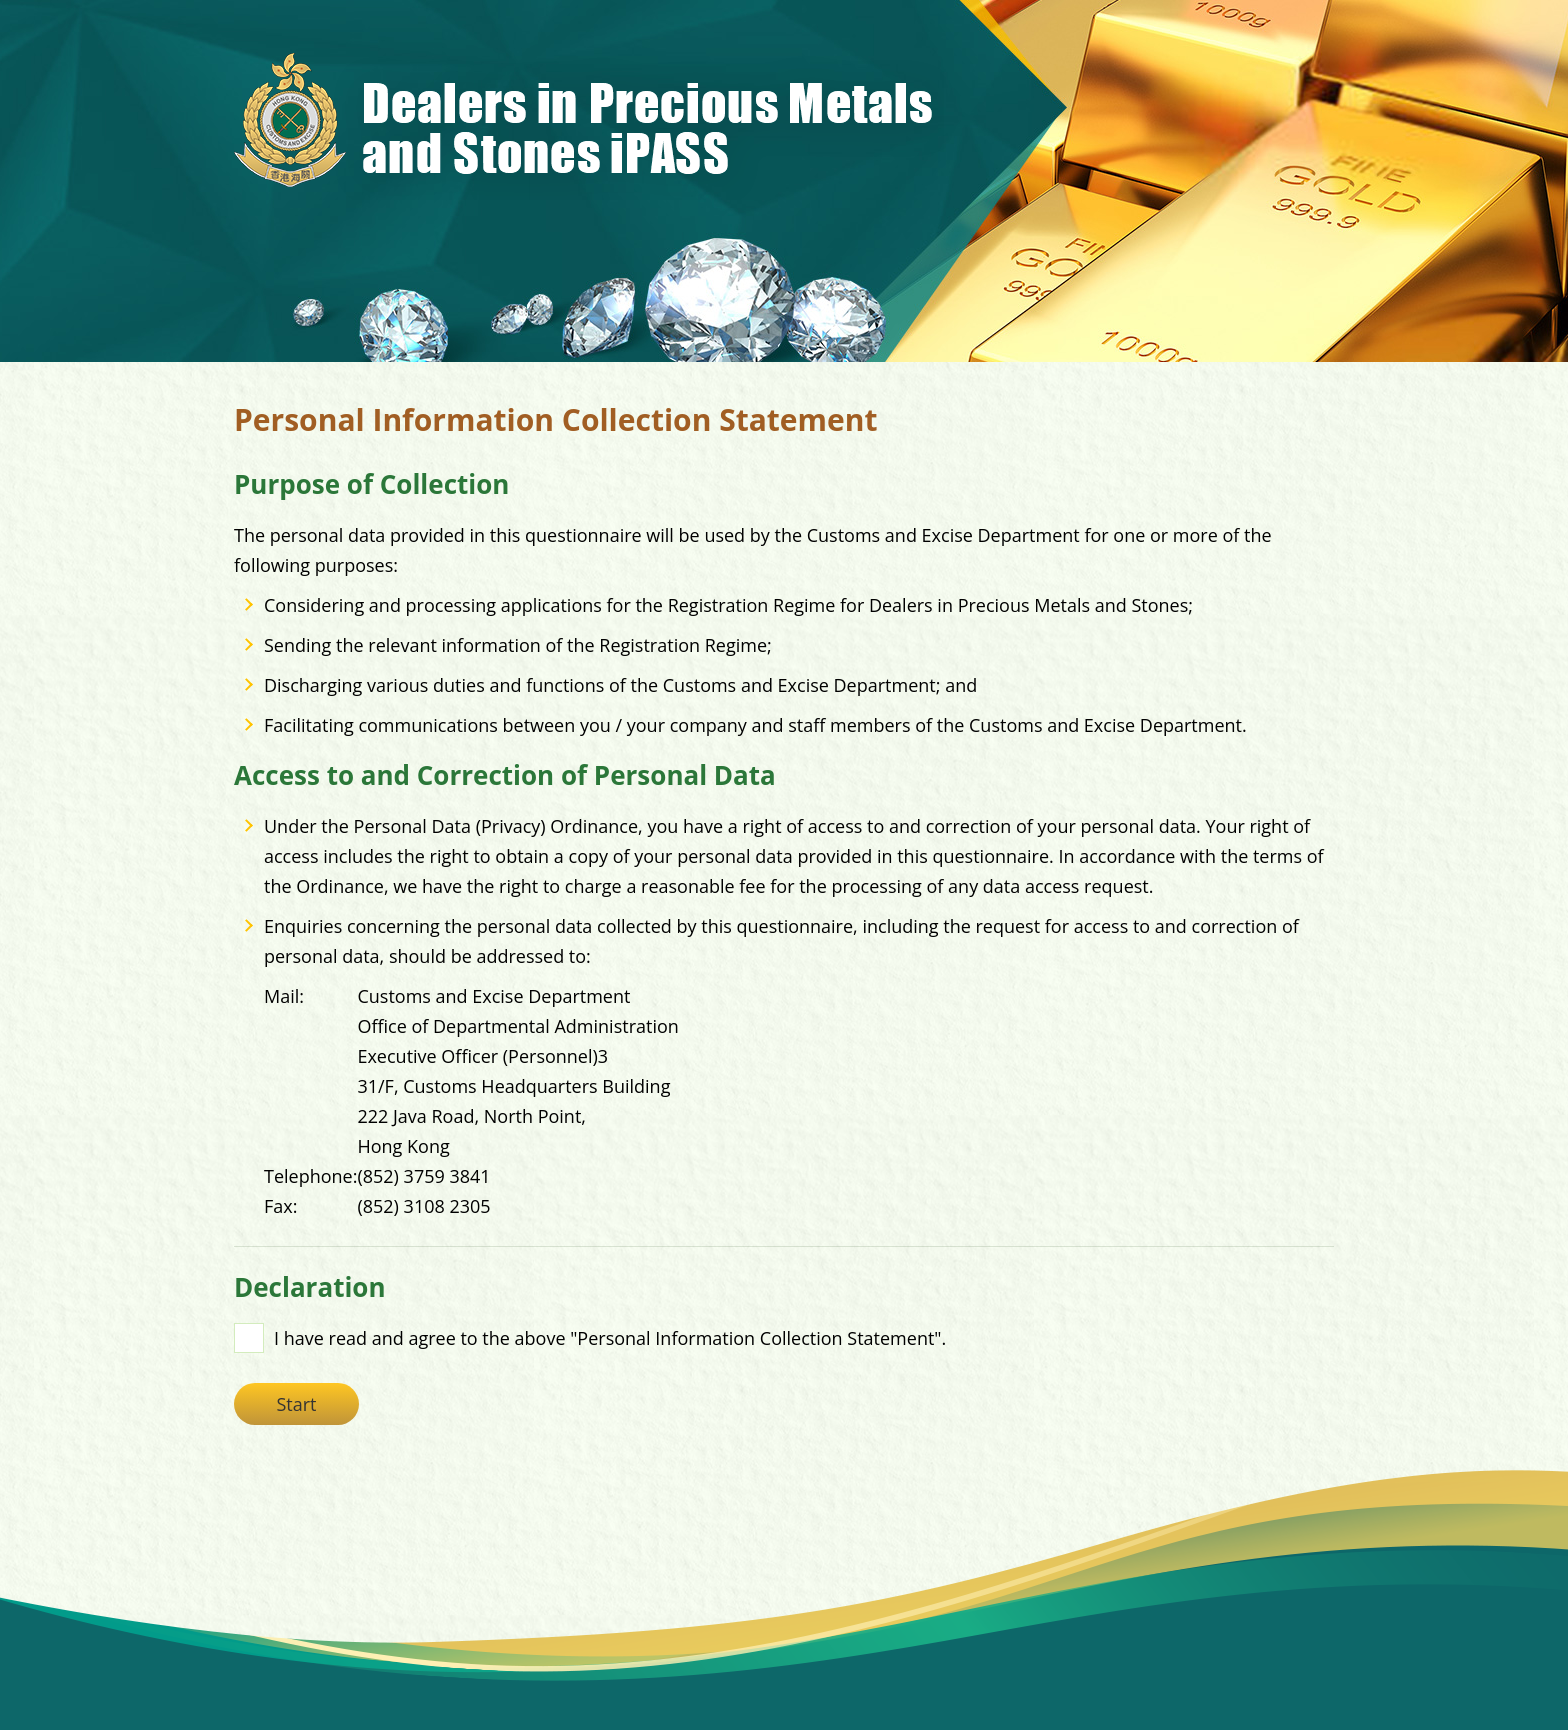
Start (296, 1404)
